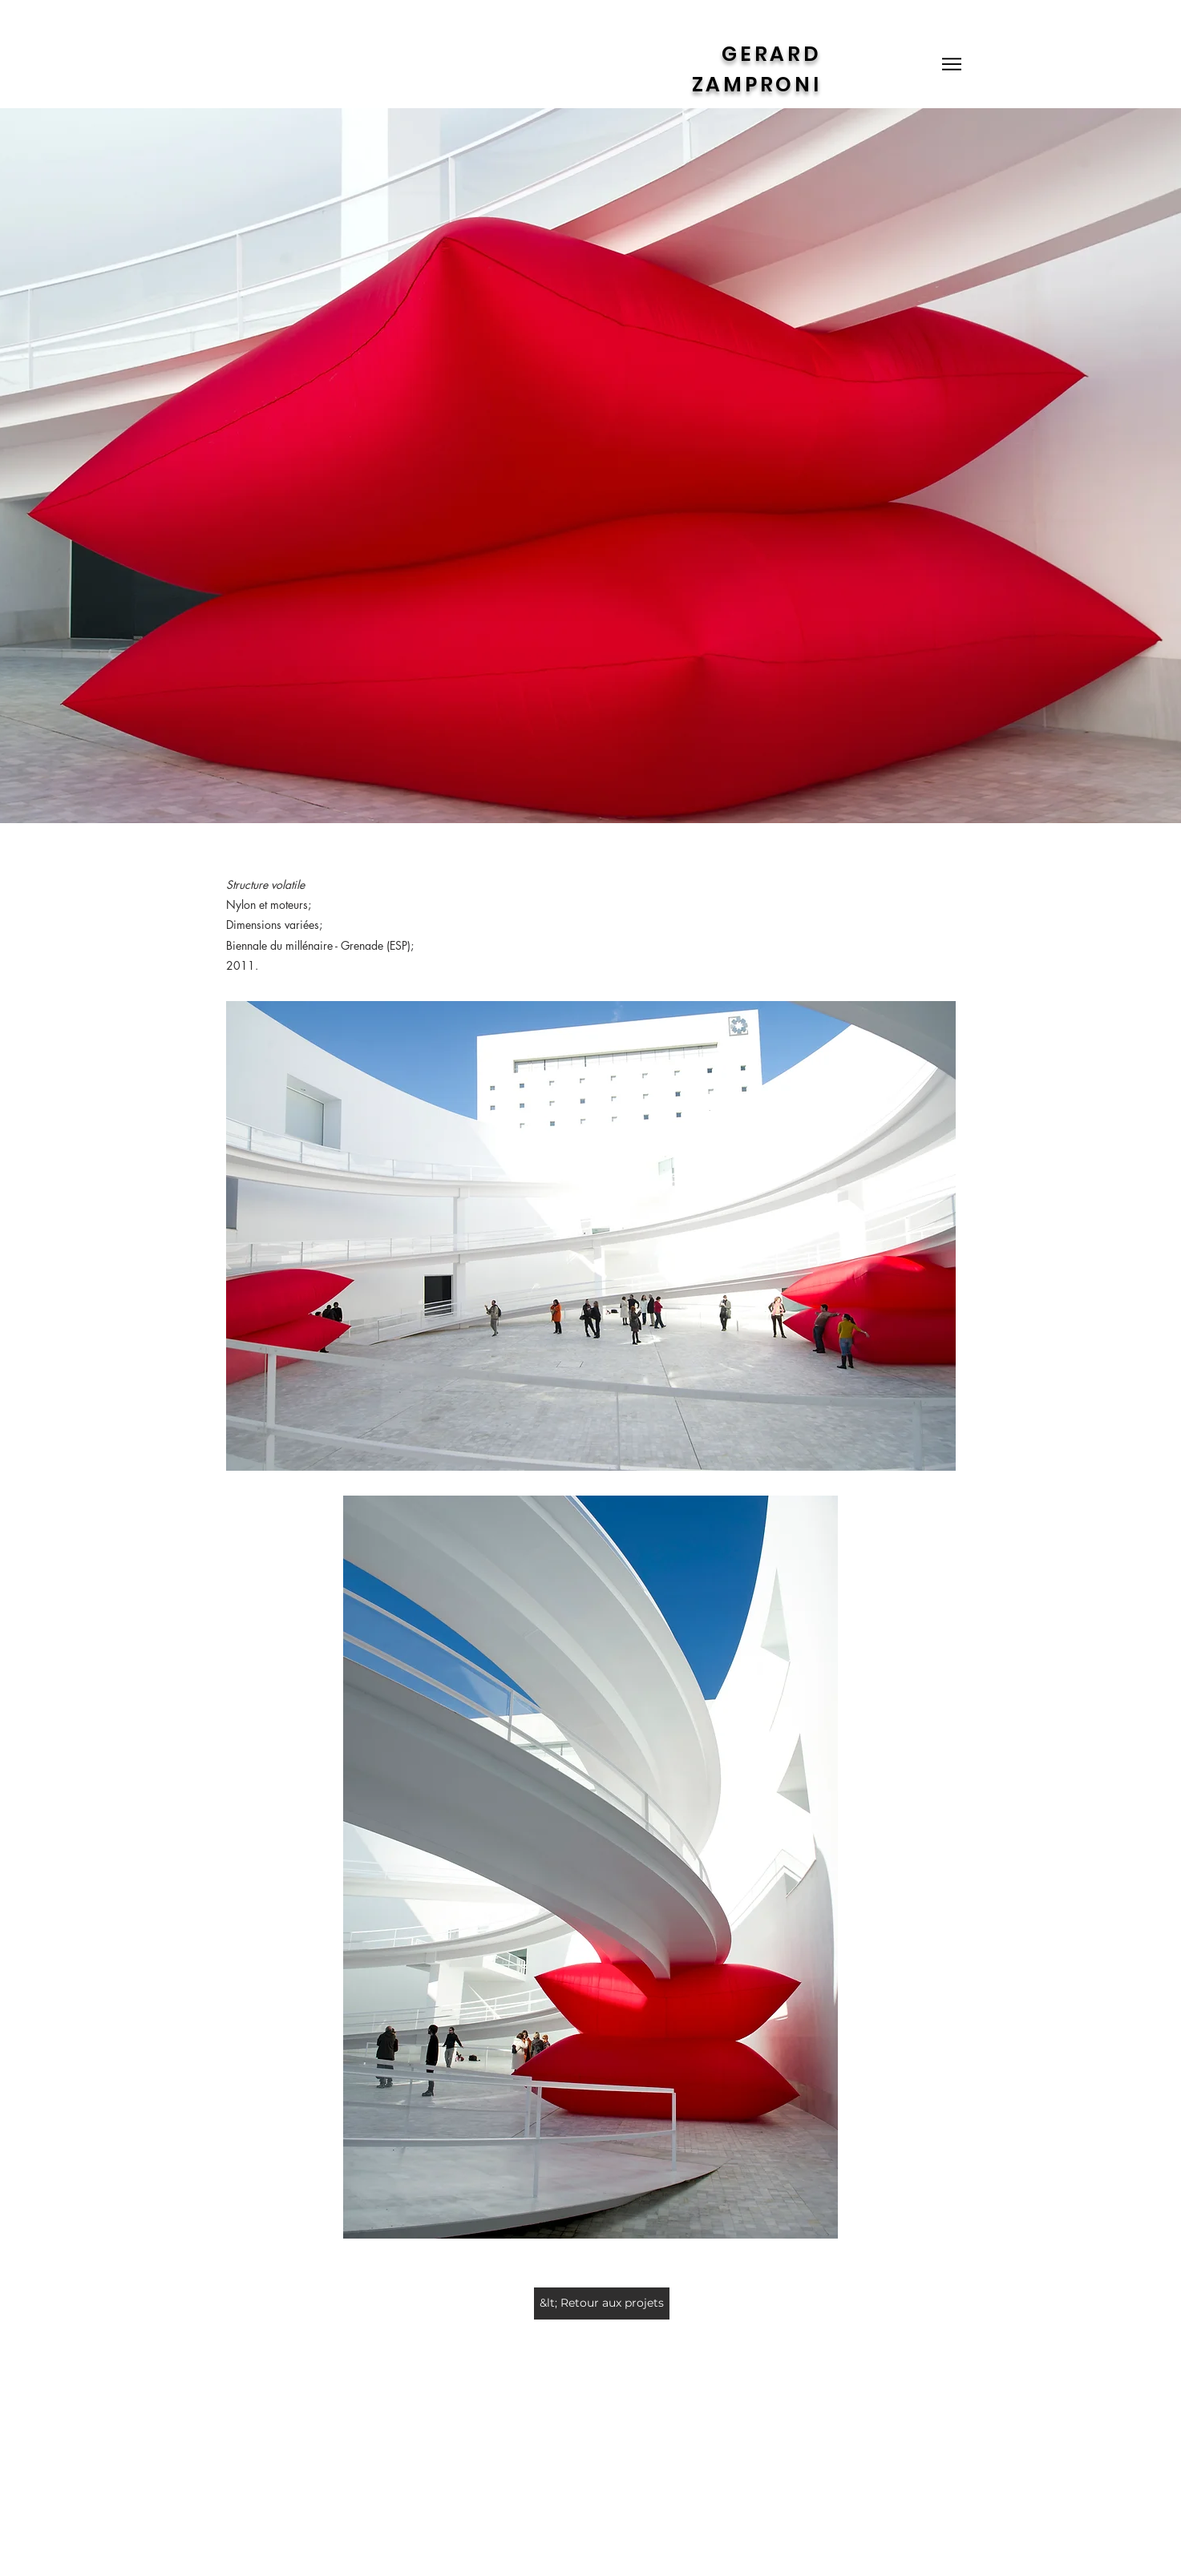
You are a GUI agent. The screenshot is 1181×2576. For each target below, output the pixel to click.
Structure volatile (265, 884)
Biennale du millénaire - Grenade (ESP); (321, 945)
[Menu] (952, 63)
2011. (242, 965)
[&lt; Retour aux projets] (601, 2303)
